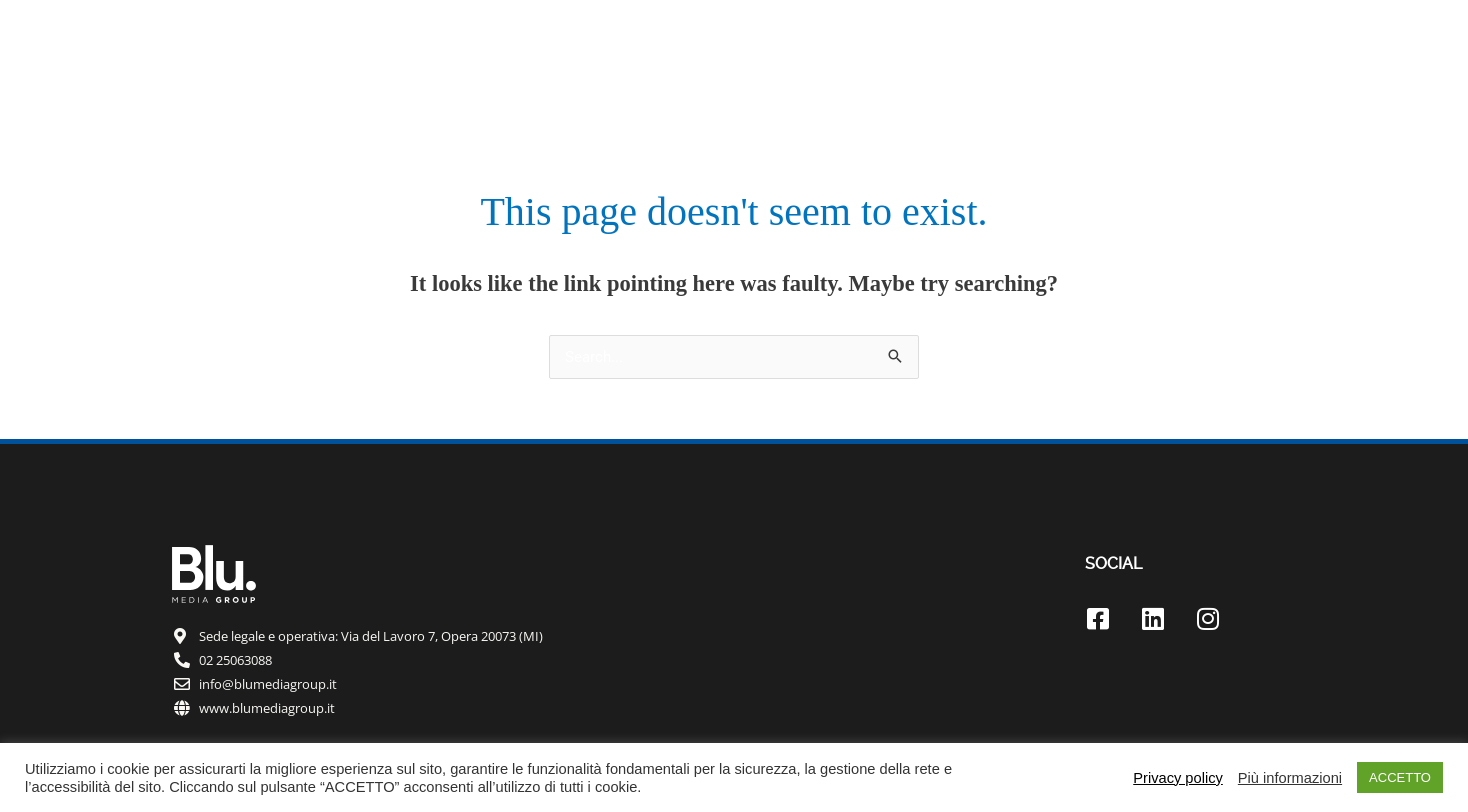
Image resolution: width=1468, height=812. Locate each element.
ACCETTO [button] (1400, 777)
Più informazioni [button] (1290, 778)
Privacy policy (1178, 778)
